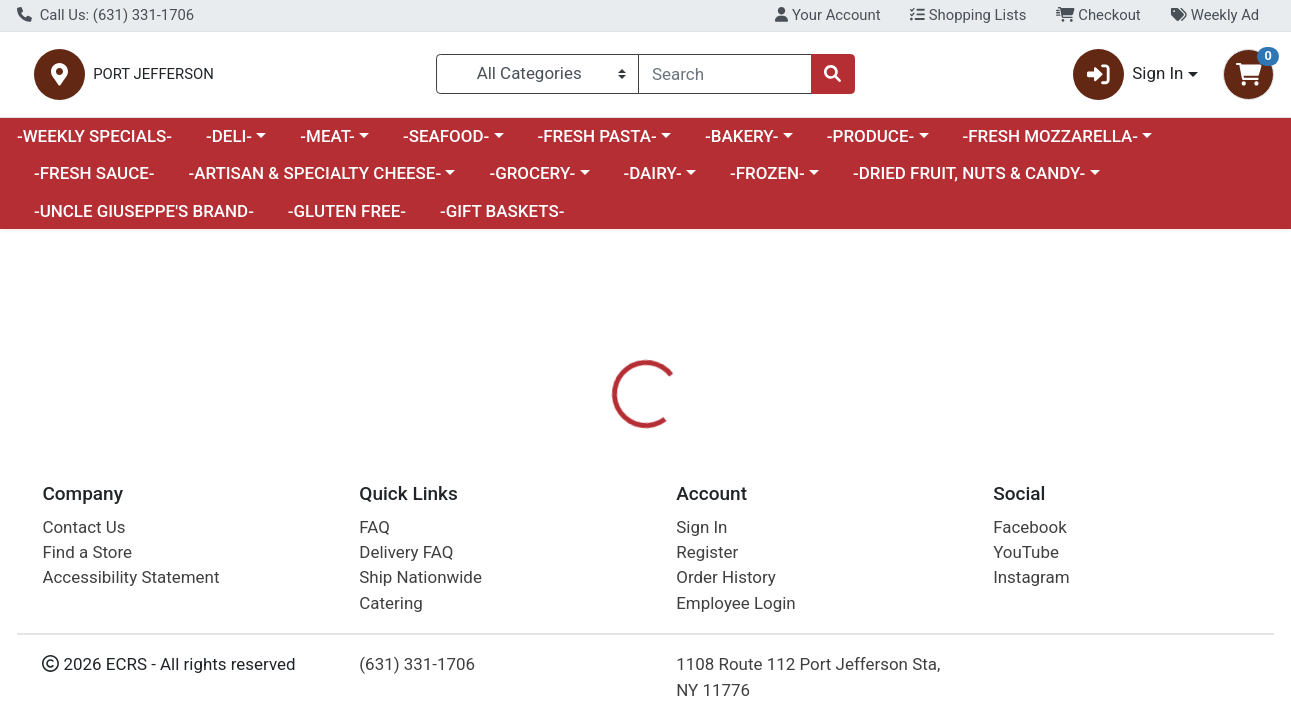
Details (594, 510)
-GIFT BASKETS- (502, 219)
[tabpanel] (914, 598)
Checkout (1098, 15)
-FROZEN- (767, 182)
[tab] (594, 509)
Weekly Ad (1214, 15)
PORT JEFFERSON (368, 78)
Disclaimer (688, 510)
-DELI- (229, 144)
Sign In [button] (1128, 78)
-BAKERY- (742, 144)
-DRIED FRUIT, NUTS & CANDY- (969, 182)
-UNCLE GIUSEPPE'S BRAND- (144, 219)
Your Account (827, 15)
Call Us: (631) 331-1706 (105, 15)
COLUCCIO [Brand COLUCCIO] (787, 589)
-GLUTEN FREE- (347, 219)
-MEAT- (327, 144)
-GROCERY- (532, 182)
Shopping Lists (968, 15)
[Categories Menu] (537, 78)
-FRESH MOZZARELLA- (1050, 144)
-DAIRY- (652, 182)
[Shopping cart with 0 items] (1248, 78)
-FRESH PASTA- (596, 144)
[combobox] (724, 78)
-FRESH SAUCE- (94, 182)
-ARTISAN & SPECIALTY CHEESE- (314, 182)
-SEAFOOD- (446, 144)
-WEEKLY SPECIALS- (94, 144)
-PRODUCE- (870, 144)
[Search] (724, 78)
